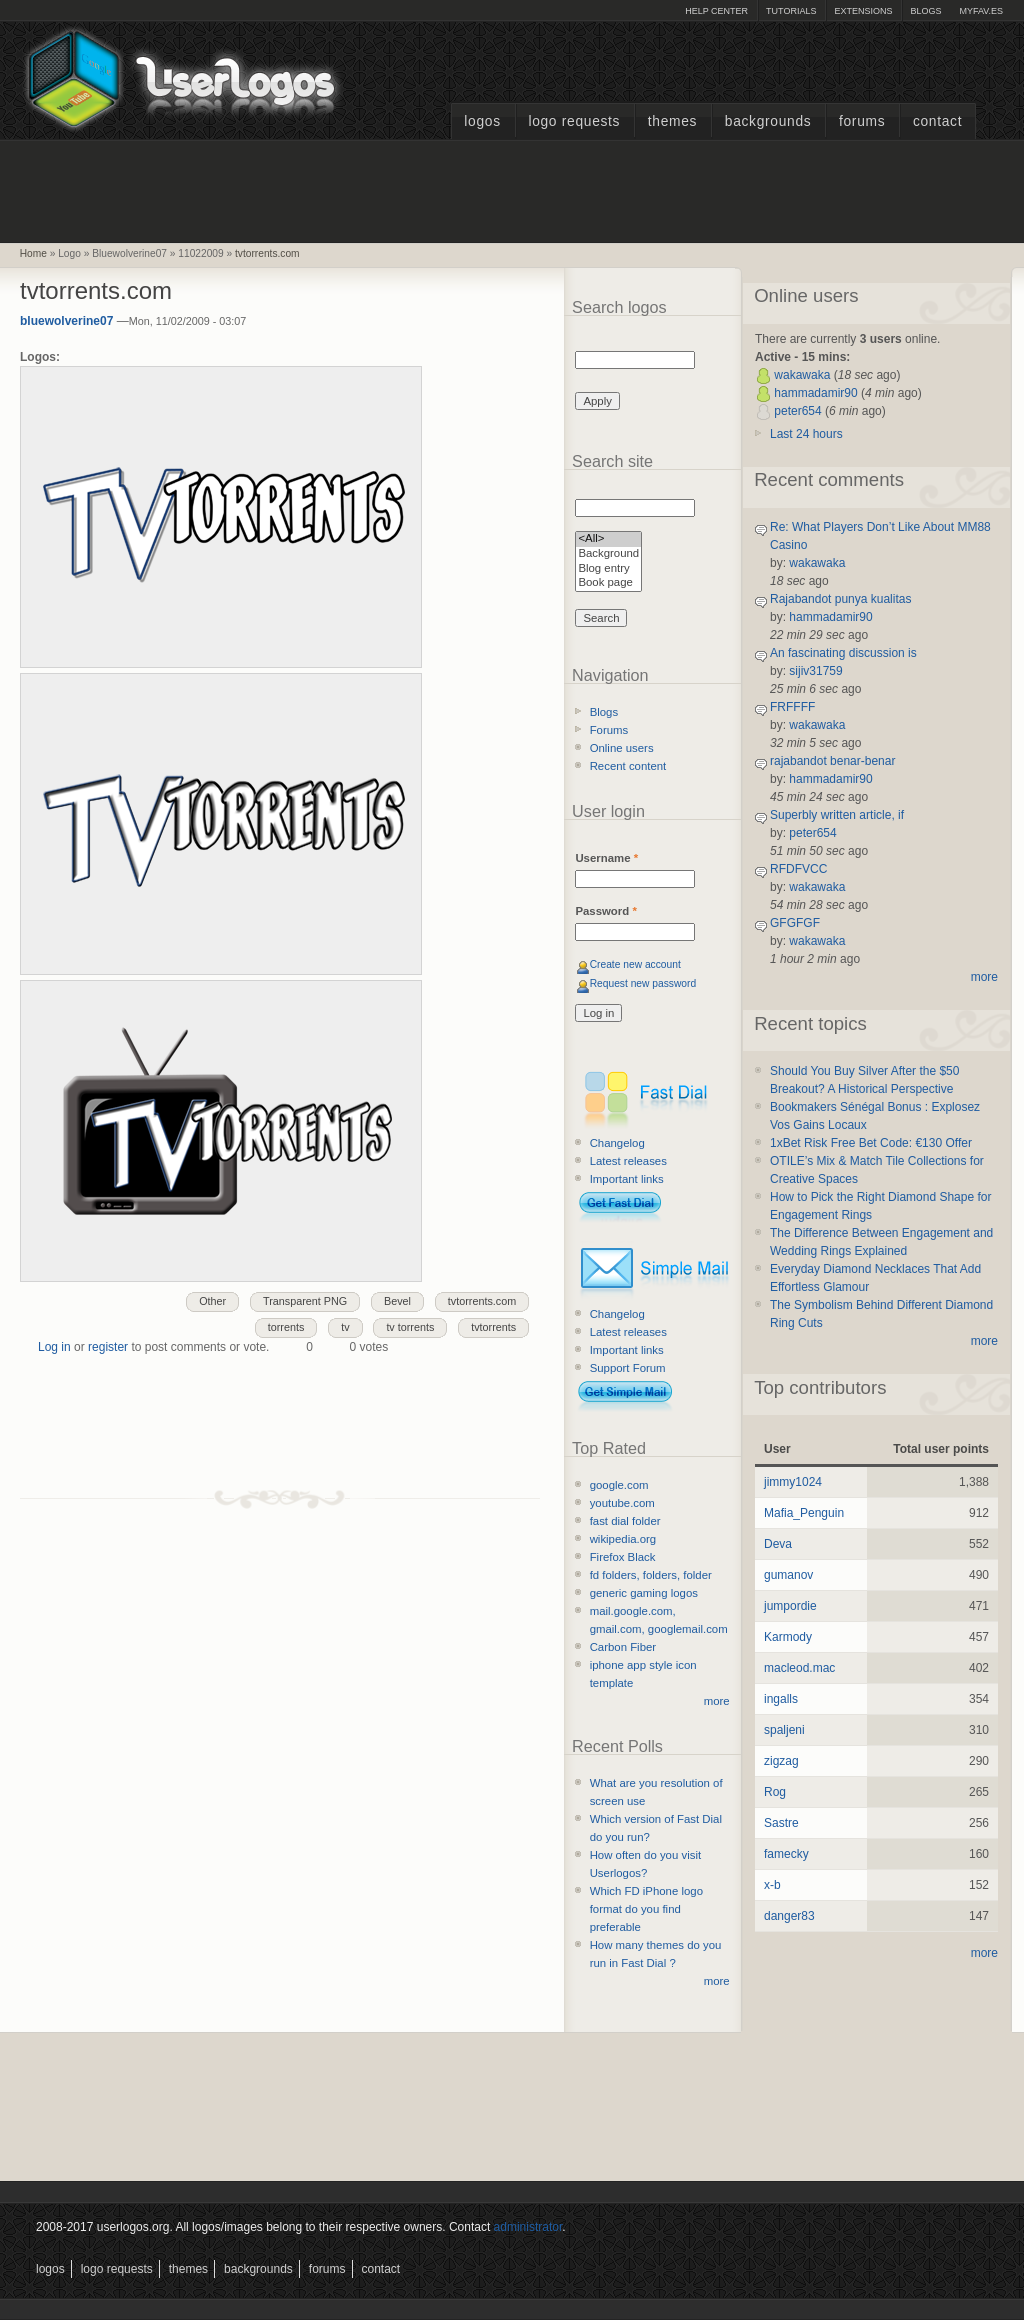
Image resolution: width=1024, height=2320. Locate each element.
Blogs (925, 11)
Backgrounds (768, 121)
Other (212, 1301)
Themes (672, 121)
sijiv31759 (815, 671)
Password (605, 911)
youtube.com (622, 1503)
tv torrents (410, 1327)
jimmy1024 (793, 1482)
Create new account (635, 964)
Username (606, 858)
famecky (786, 1854)
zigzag (781, 1761)
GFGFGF (795, 923)
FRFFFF (792, 707)
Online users (622, 748)
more (717, 1701)
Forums (862, 121)
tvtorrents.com (267, 253)
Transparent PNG (305, 1301)
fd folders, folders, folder (651, 1575)
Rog (775, 1792)
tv (345, 1327)
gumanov (788, 1575)
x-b (772, 1885)
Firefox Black (623, 1557)
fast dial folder (625, 1521)
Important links (627, 1179)
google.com (619, 1485)
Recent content (628, 766)
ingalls (781, 1699)
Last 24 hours (806, 434)
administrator (528, 2227)
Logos (482, 121)
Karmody (788, 1637)
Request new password (643, 983)
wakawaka (802, 375)
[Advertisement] (512, 189)
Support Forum (628, 1368)
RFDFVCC (798, 869)
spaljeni (784, 1730)
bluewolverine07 (66, 321)
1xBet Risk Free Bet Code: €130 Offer (871, 1143)
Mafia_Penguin (804, 1513)
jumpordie (790, 1606)
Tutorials (791, 11)
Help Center (716, 11)
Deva (778, 1544)
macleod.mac (799, 1668)
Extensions (863, 11)
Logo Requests (574, 121)
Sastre (781, 1823)
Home (33, 253)
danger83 (789, 1916)
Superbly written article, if (837, 815)
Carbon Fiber (623, 1647)
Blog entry (608, 569)
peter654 (797, 411)
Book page (608, 583)
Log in (54, 1347)
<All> (608, 539)
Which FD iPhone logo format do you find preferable (646, 1909)
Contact (937, 121)
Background (608, 554)
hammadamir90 (815, 393)
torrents (286, 1327)
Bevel (397, 1301)
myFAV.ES (981, 11)
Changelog (617, 1143)
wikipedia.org (623, 1539)
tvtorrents (493, 1327)
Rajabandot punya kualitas (840, 599)
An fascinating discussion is (843, 653)
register (108, 1347)
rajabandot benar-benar (832, 761)
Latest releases (628, 1161)
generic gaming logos (644, 1593)
